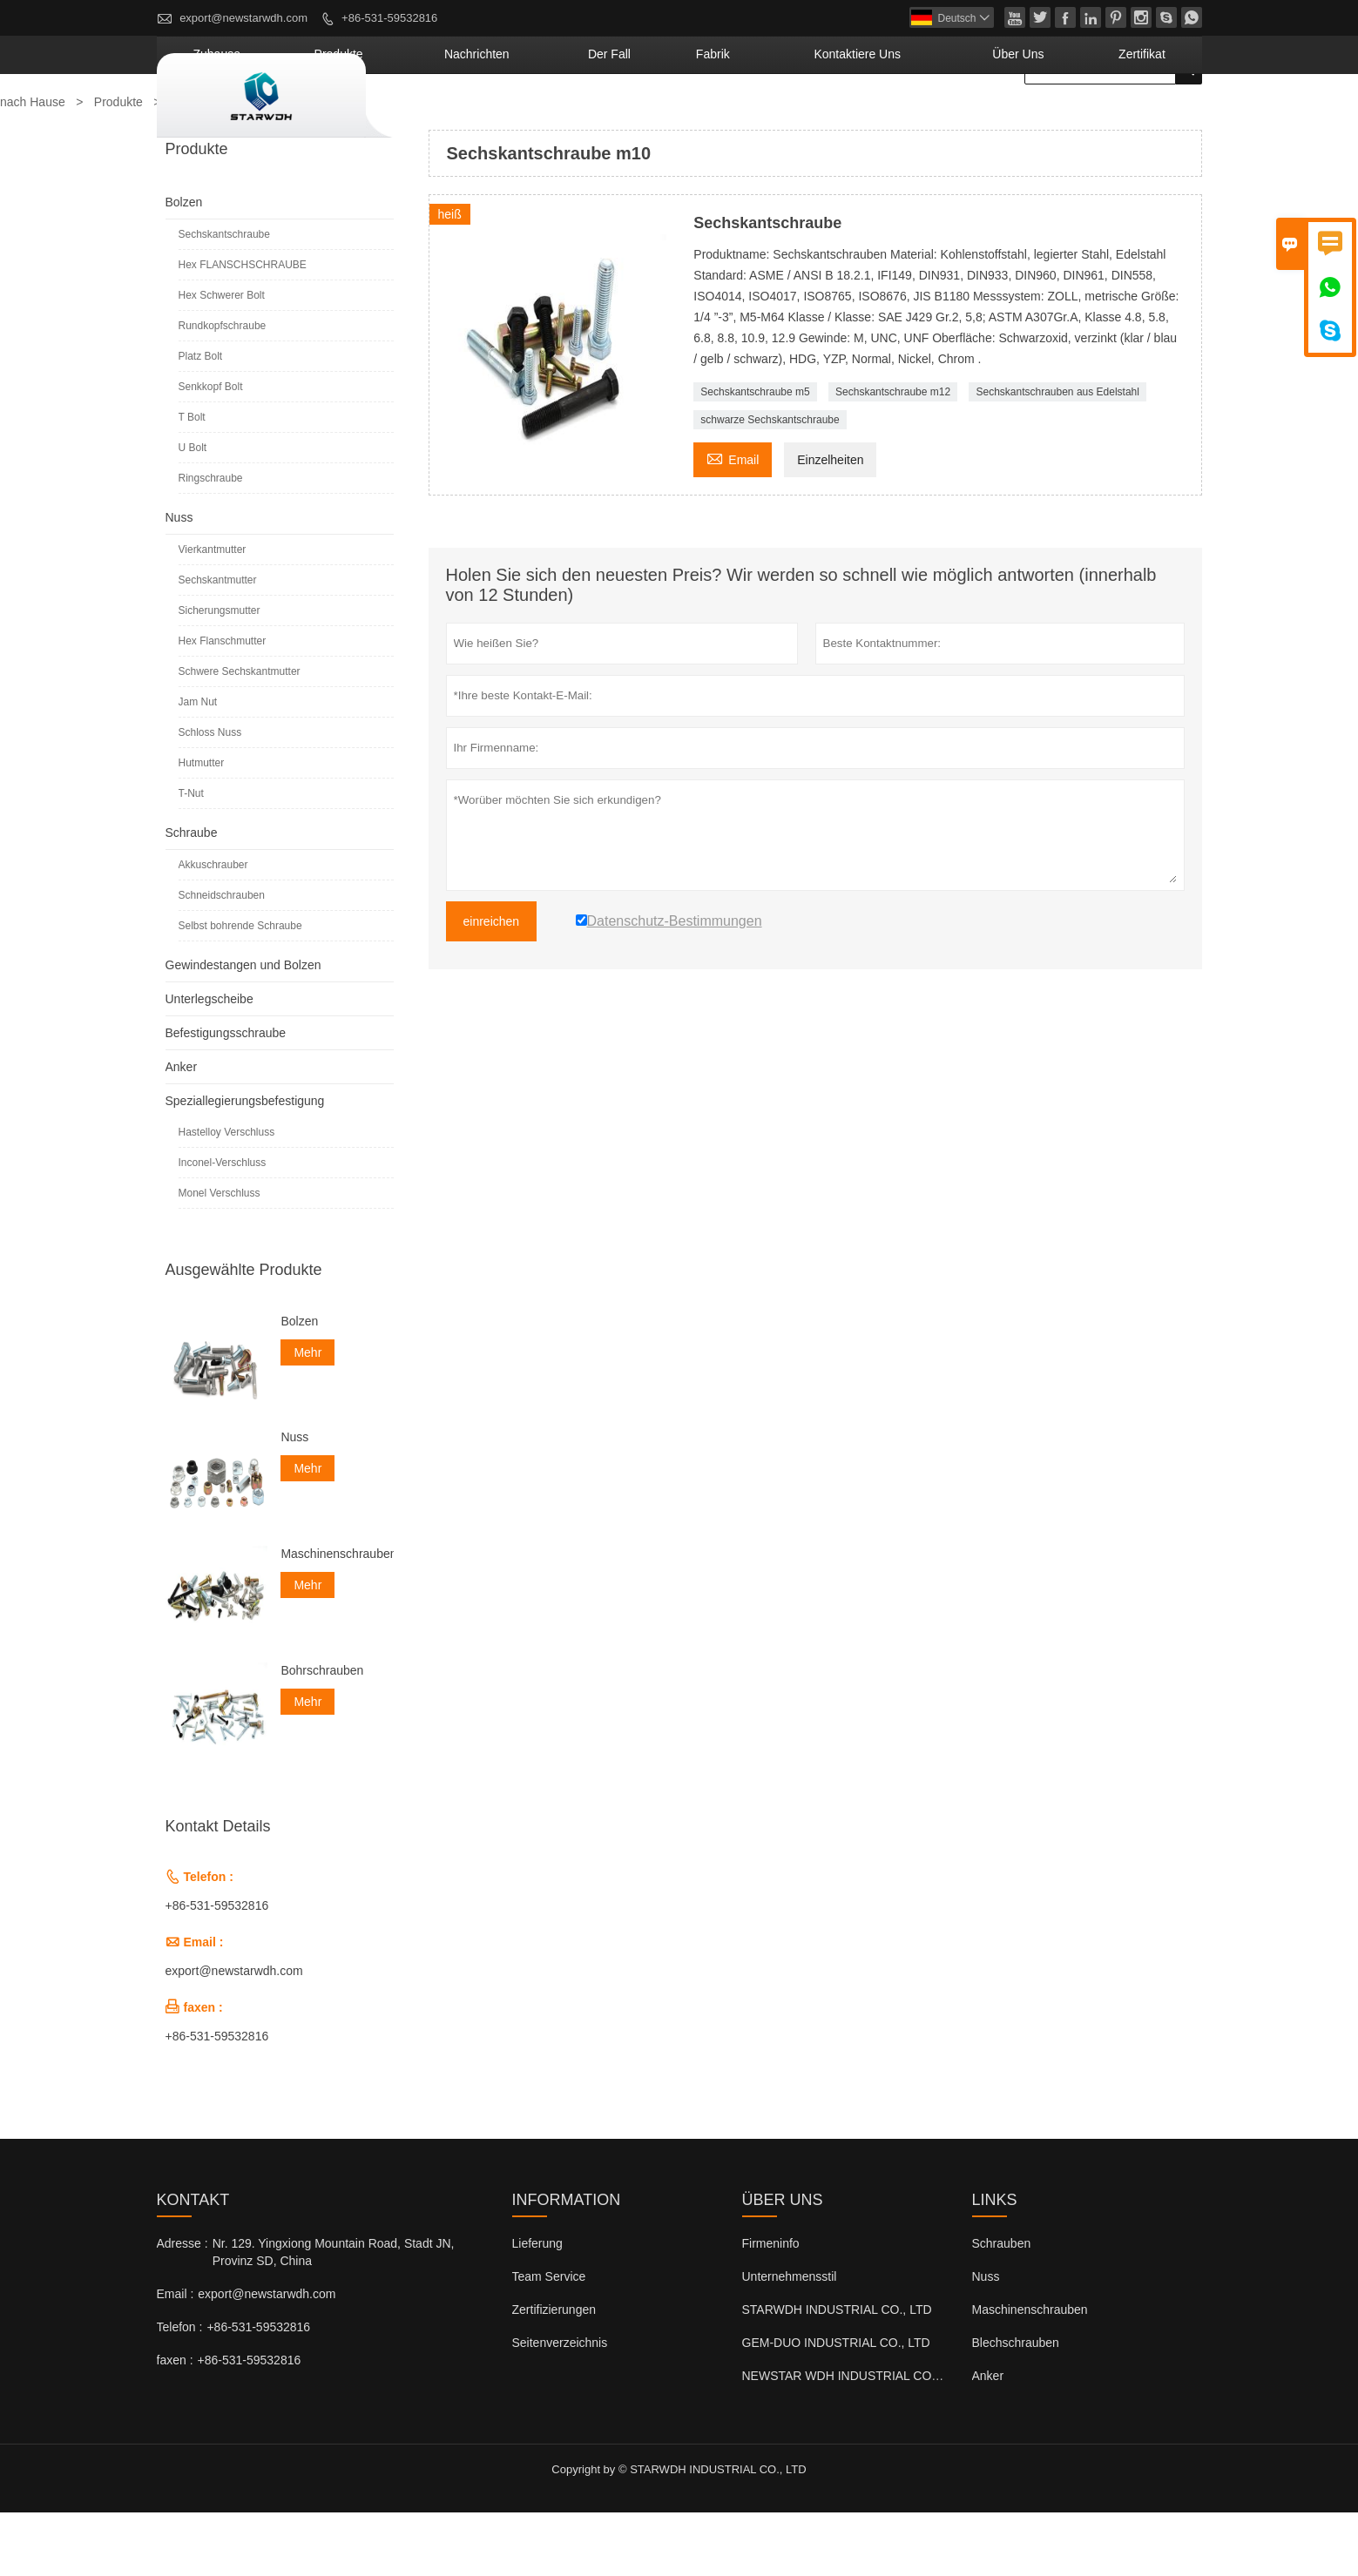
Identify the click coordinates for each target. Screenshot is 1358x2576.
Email (732, 521)
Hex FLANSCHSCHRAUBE (243, 328)
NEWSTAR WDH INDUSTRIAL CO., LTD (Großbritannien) (899, 2439)
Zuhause (452, 118)
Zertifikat (1156, 118)
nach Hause (32, 165)
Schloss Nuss (210, 796)
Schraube (192, 896)
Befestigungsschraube (226, 1096)
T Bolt (192, 481)
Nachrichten (651, 118)
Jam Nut (198, 765)
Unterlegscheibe (209, 1062)
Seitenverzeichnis (560, 2406)
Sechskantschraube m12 (892, 455)
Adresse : (182, 2307)
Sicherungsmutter (219, 674)
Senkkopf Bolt (211, 450)
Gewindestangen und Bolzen (243, 1028)
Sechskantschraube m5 (754, 455)
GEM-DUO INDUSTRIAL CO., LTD (836, 2406)
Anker (182, 1130)
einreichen (491, 985)
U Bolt (193, 511)
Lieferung (537, 2307)
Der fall (751, 118)
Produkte (545, 118)
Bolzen (184, 266)
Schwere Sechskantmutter (240, 735)
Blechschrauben (1015, 2406)
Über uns (1062, 118)
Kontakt (193, 2263)
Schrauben (1001, 2307)
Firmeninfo (771, 2307)
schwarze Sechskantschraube (769, 483)
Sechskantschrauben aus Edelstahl (1057, 455)
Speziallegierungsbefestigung (245, 1164)
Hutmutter (202, 826)
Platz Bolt (201, 420)
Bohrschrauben (321, 1734)
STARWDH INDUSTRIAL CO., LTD (837, 2373)
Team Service (549, 2340)
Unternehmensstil (789, 2340)
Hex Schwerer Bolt (222, 359)
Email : (175, 2357)
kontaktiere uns (939, 118)
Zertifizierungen (554, 2373)
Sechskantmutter (218, 643)
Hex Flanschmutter (223, 704)
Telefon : (180, 2390)
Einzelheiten (830, 523)
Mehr (307, 1416)
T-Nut (191, 857)
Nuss (179, 581)
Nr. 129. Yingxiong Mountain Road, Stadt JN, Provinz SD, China (334, 2315)
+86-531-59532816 (389, 17)
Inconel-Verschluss (223, 1226)
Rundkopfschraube (223, 389)
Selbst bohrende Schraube (240, 989)
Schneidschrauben (222, 959)
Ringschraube (211, 542)
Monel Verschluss (219, 1257)
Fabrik (831, 118)
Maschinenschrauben (336, 1617)
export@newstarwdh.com (243, 17)
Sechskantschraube (224, 298)
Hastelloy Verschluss (227, 1196)
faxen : (175, 2424)
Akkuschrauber (213, 928)
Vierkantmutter (213, 613)
